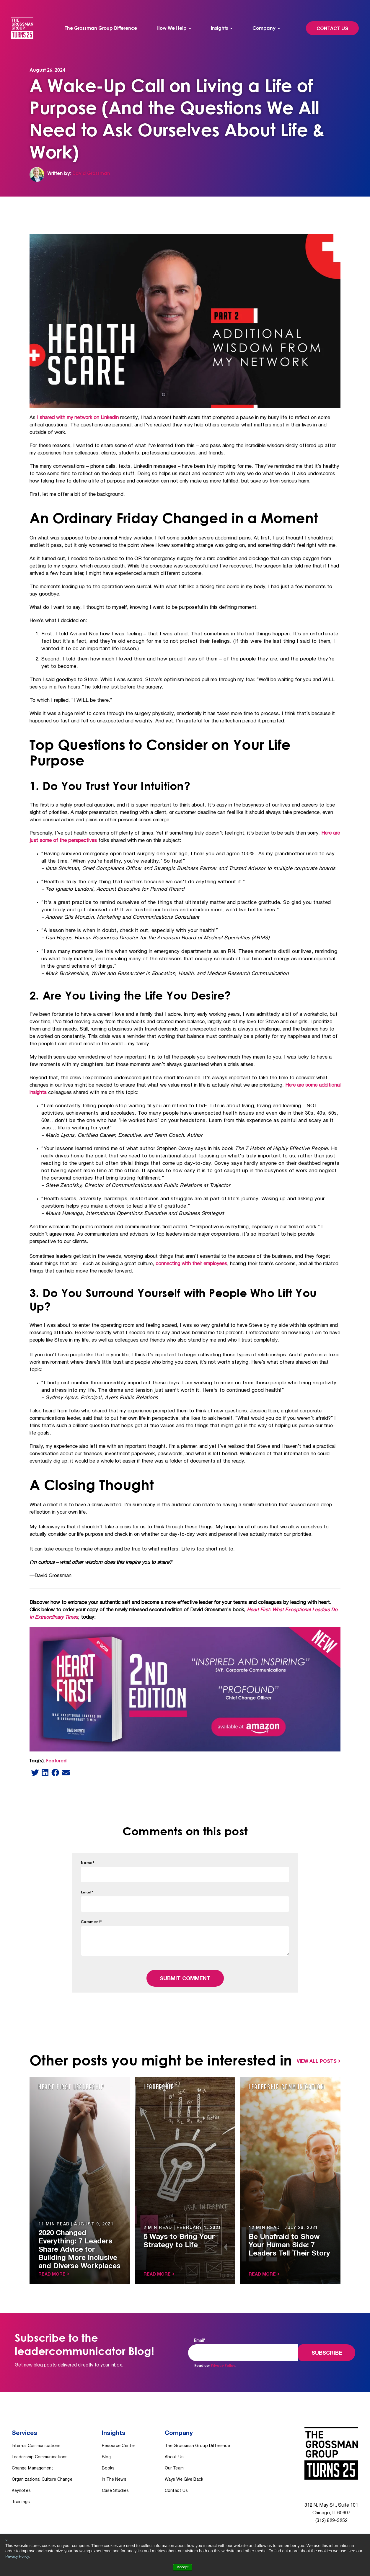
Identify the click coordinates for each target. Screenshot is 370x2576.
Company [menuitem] (263, 28)
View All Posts (317, 2062)
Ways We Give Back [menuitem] (184, 2474)
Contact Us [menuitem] (176, 2485)
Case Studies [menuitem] (115, 2485)
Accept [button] (182, 2567)
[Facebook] (55, 1772)
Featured (56, 1761)
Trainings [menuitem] (21, 2497)
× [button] (6, 2540)
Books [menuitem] (108, 2463)
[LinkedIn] (45, 1772)
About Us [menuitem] (174, 2452)
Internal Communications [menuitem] (36, 2441)
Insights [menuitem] (219, 28)
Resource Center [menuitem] (118, 2441)
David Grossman (91, 173)
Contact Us (332, 29)
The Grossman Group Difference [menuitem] (101, 28)
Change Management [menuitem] (32, 2463)
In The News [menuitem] (114, 2474)
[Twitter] (35, 1772)
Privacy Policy (18, 2556)
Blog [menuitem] (106, 2452)
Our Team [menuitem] (174, 2463)
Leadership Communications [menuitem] (40, 2452)
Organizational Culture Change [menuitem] (42, 2474)
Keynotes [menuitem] (21, 2485)
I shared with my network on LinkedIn (78, 418)
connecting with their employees (192, 1264)
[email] (66, 1772)
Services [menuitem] (25, 2431)
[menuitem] (174, 28)
